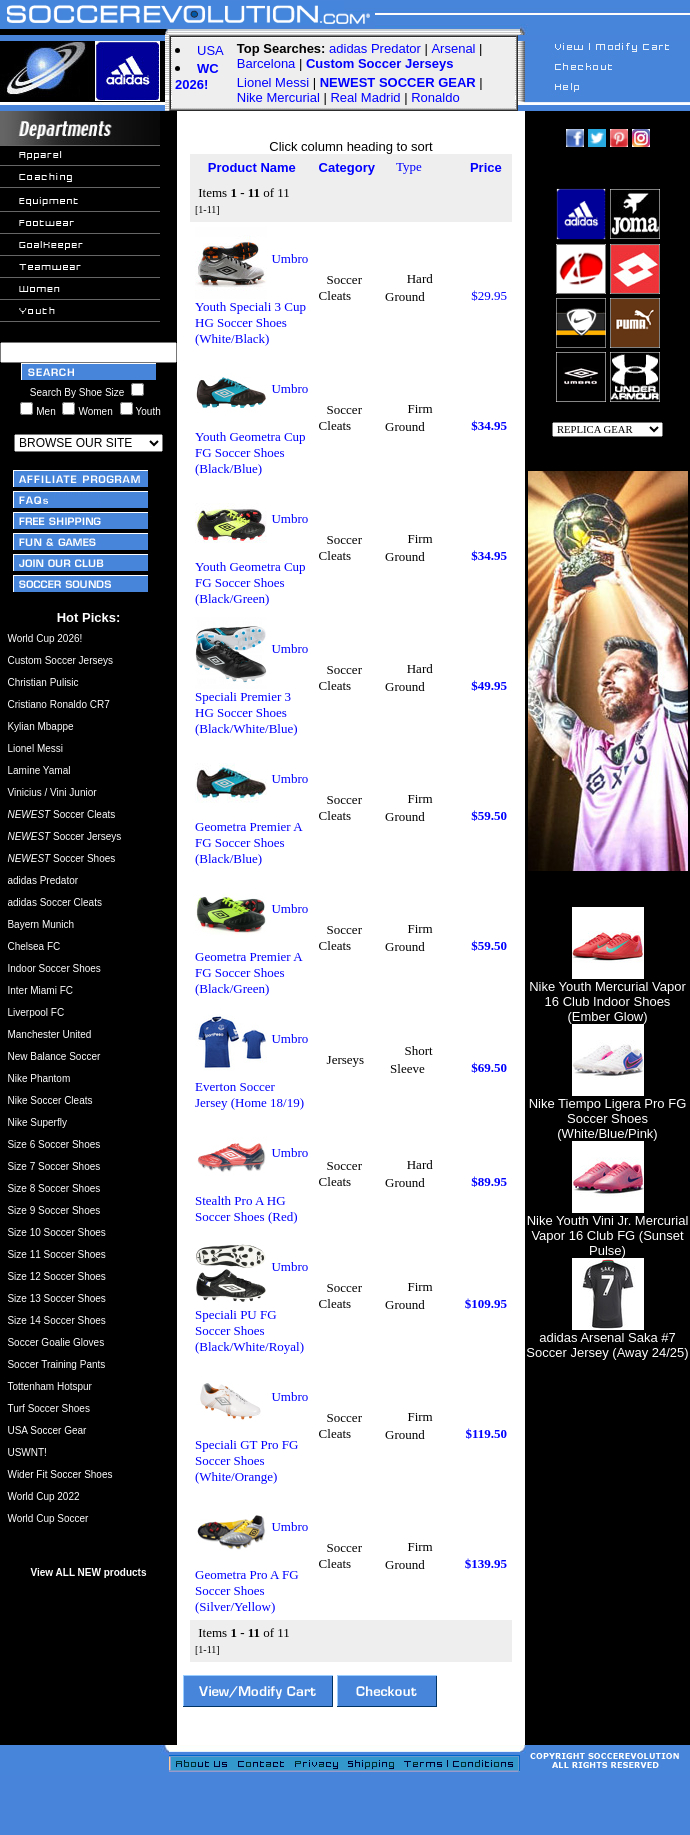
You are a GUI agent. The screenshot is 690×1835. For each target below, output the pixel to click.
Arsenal (453, 48)
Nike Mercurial (278, 97)
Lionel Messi (273, 82)
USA (210, 50)
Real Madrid (365, 97)
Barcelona (266, 63)
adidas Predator (375, 48)
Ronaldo (435, 97)
